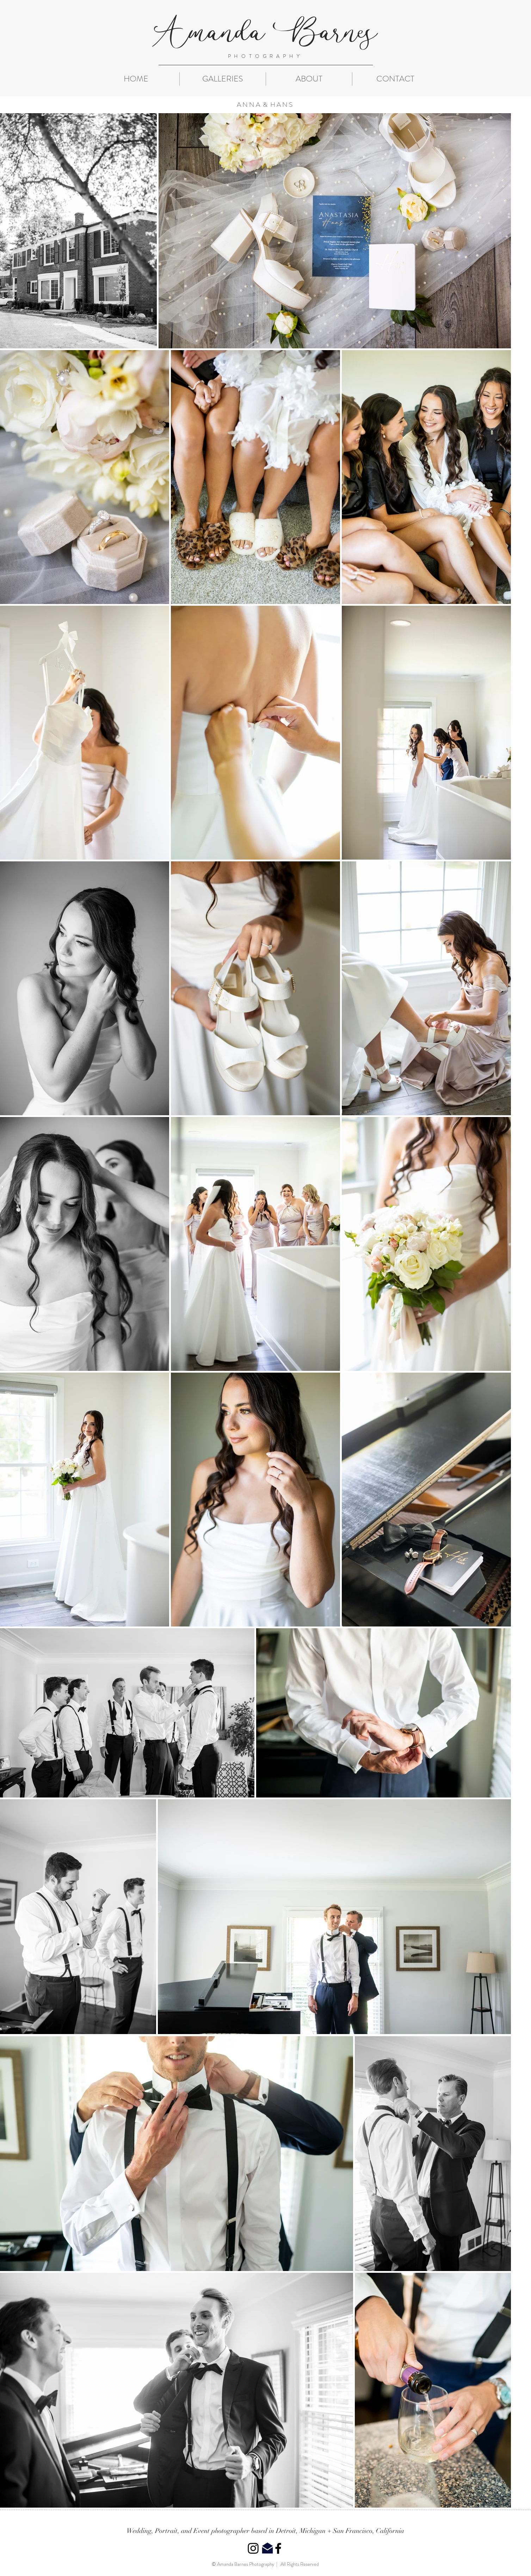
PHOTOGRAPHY (265, 56)
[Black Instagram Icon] (253, 2548)
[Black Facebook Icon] (278, 2548)
